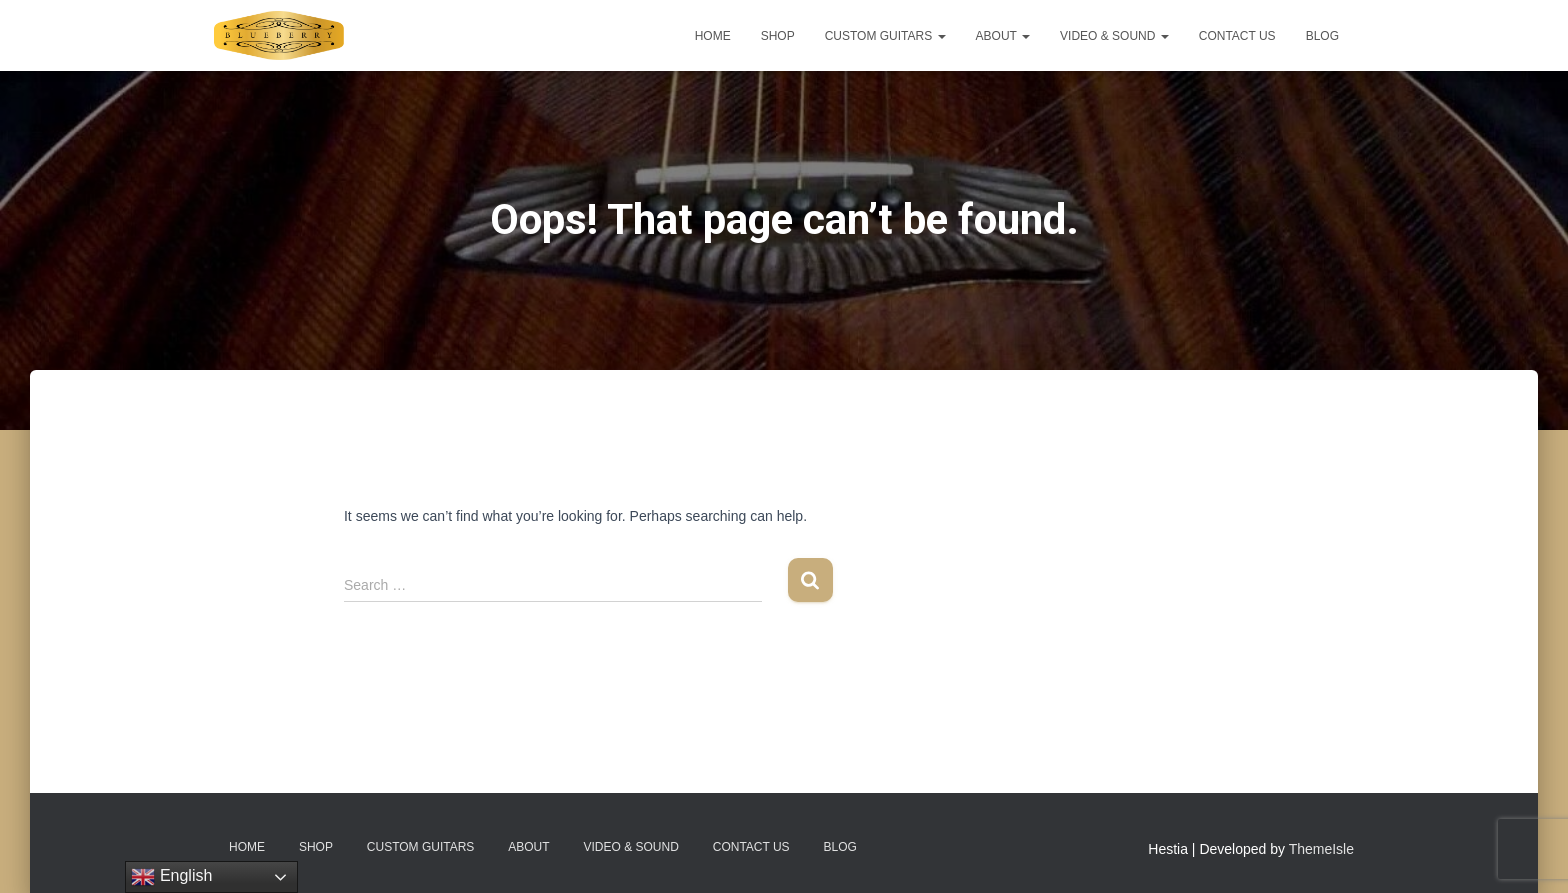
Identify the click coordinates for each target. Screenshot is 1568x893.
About (1003, 36)
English (171, 877)
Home (713, 36)
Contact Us (1237, 36)
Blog (1322, 36)
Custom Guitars (885, 36)
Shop (778, 36)
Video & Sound (1114, 36)
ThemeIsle (1321, 849)
